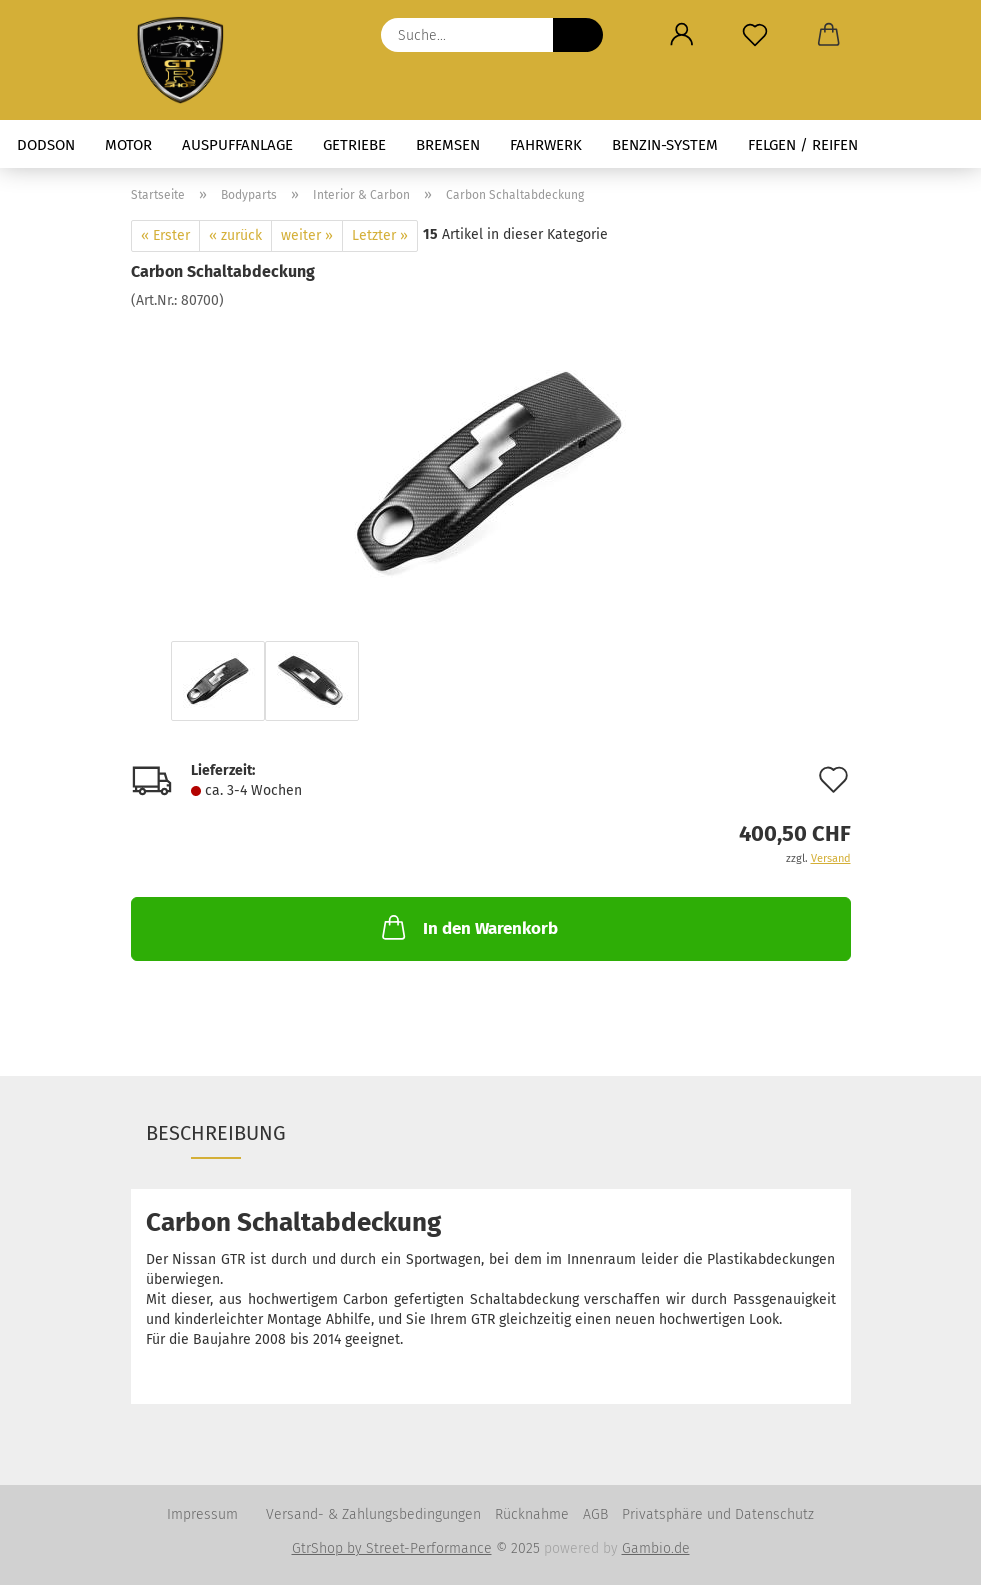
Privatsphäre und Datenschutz (718, 1514)
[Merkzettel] (755, 35)
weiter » (307, 235)
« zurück (235, 235)
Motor (128, 145)
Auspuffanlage (237, 145)
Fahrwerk (546, 145)
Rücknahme (532, 1514)
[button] (682, 35)
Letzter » (380, 235)
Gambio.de (656, 1548)
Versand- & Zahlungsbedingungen (373, 1514)
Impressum (202, 1514)
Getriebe (354, 145)
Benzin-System (665, 145)
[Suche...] (578, 35)
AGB (595, 1514)
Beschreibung (216, 1133)
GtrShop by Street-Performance (392, 1548)
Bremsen (448, 145)
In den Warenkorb (468, 927)
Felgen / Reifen (803, 145)
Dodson (46, 145)
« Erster (165, 235)
